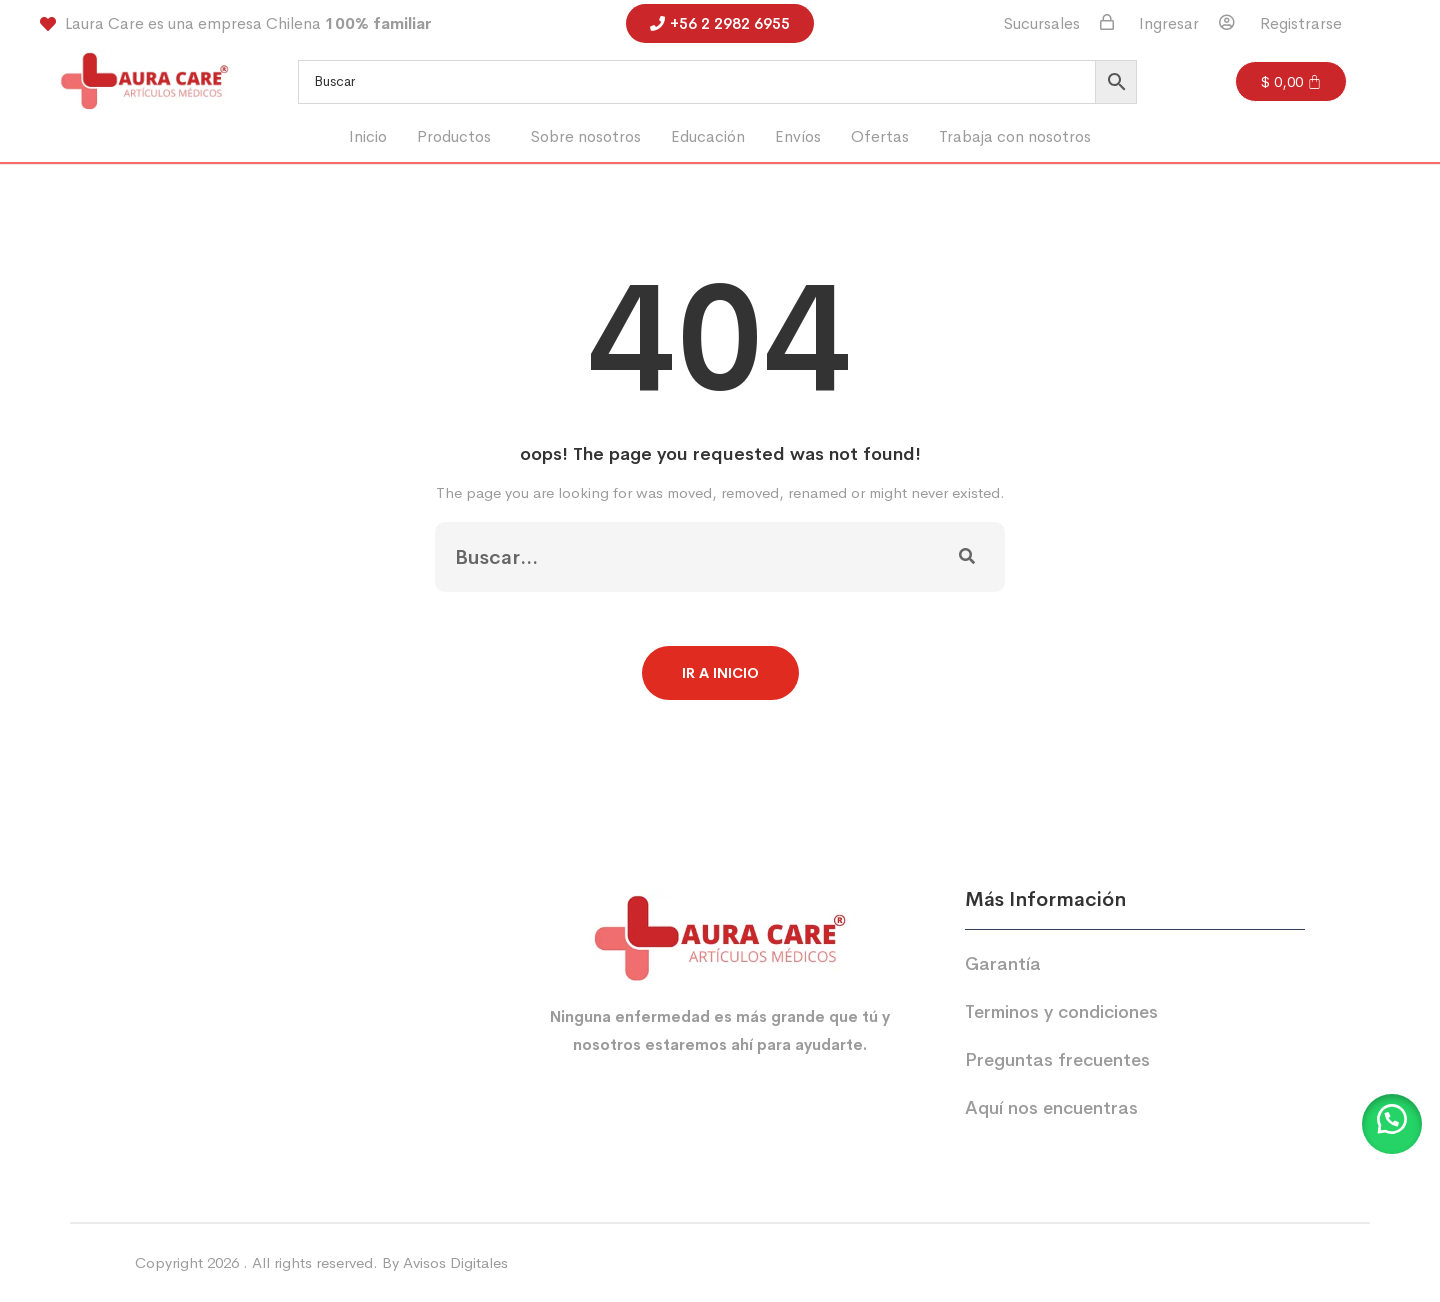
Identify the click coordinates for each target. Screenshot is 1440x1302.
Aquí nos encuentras (1051, 1108)
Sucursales (1042, 24)
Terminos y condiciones (1061, 1012)
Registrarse (1301, 24)
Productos (454, 136)
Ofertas (880, 136)
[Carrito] (1291, 81)
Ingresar (1169, 24)
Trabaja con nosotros (1015, 136)
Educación (708, 136)
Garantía (1003, 964)
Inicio (368, 136)
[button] (459, 137)
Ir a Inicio (720, 673)
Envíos (798, 136)
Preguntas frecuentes (1057, 1060)
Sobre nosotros (586, 136)
